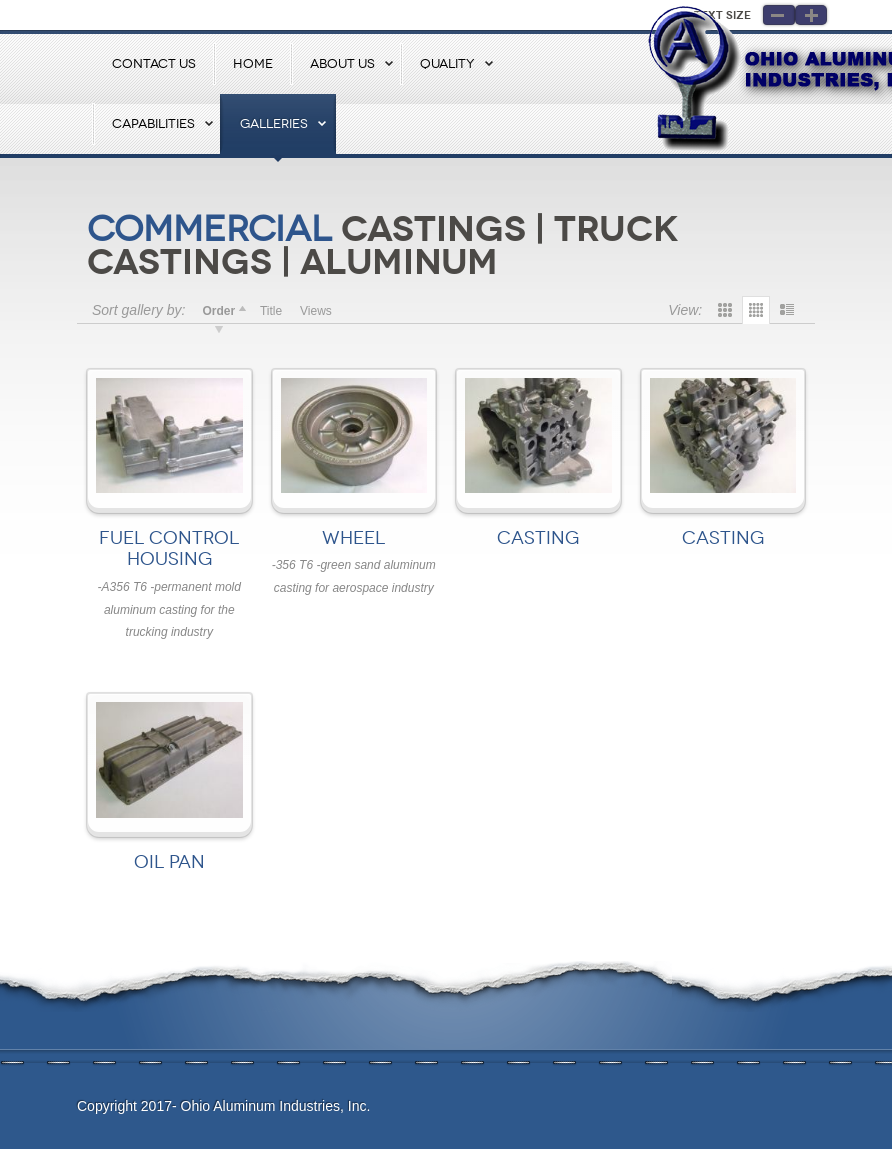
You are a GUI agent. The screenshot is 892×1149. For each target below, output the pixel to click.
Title (271, 311)
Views (316, 311)
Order (218, 311)
